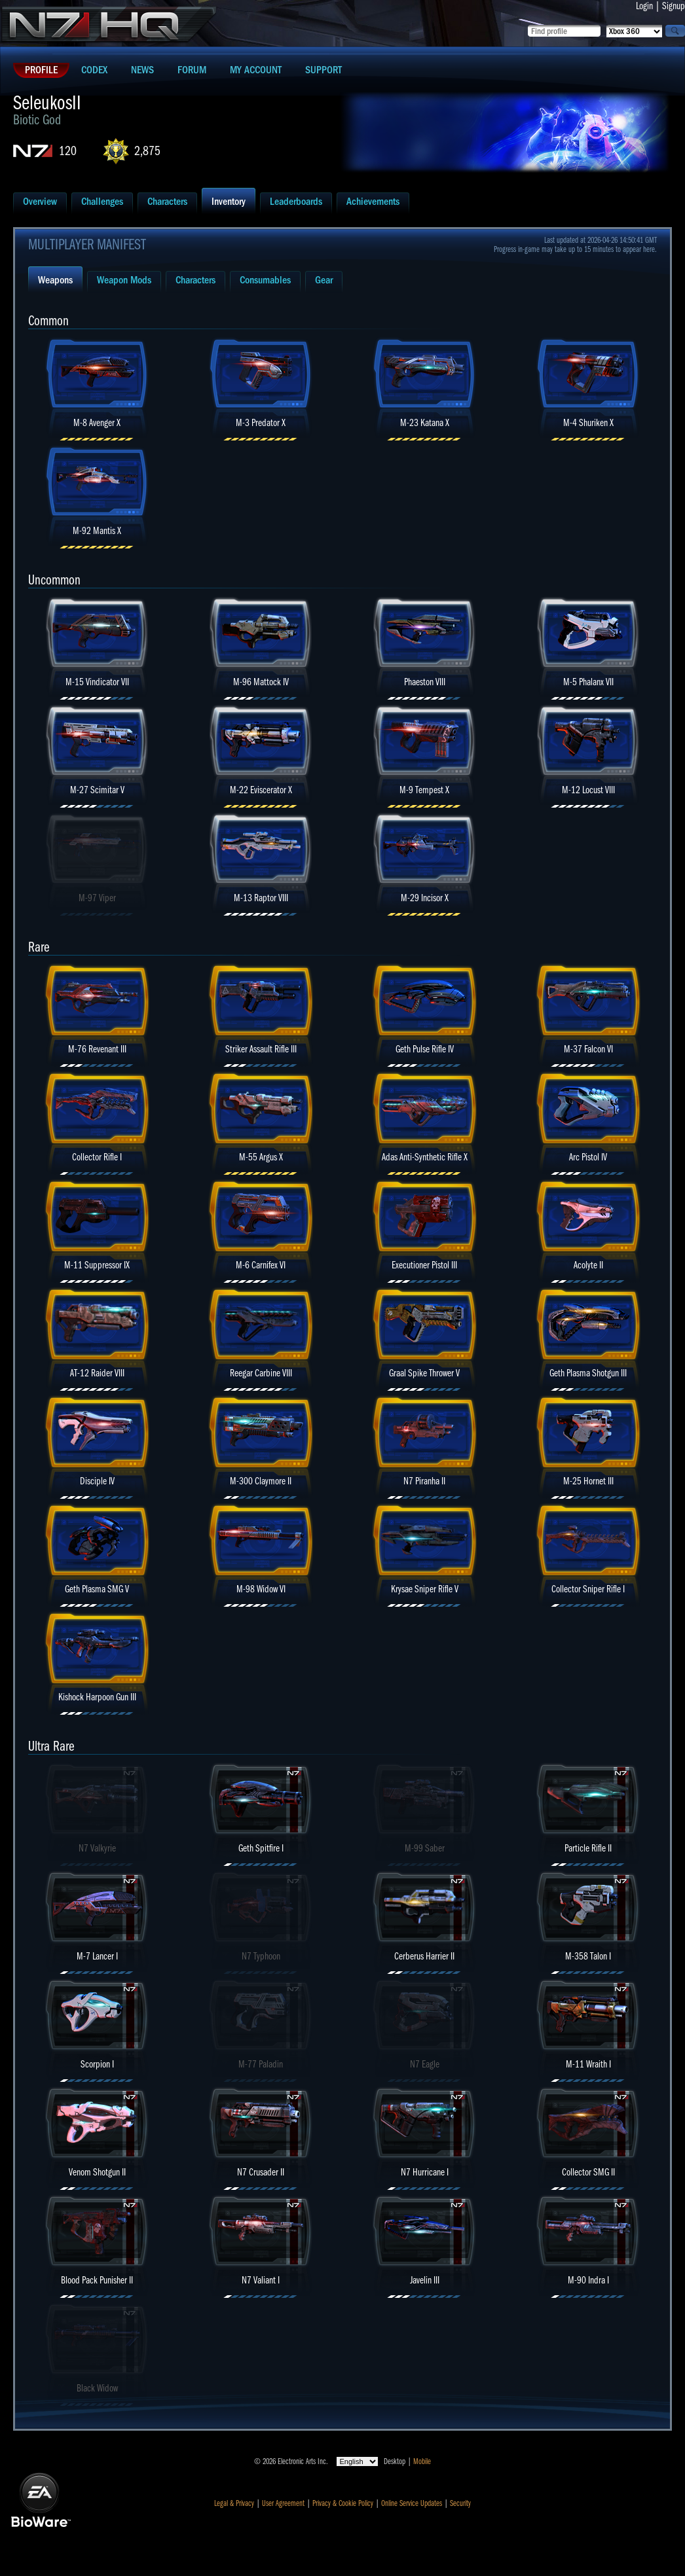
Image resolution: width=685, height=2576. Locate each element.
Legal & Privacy (234, 2503)
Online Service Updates (411, 2503)
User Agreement (283, 2503)
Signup (673, 6)
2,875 (147, 150)
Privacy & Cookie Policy (342, 2503)
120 (68, 150)
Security (460, 2503)
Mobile (422, 2461)
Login (644, 6)
